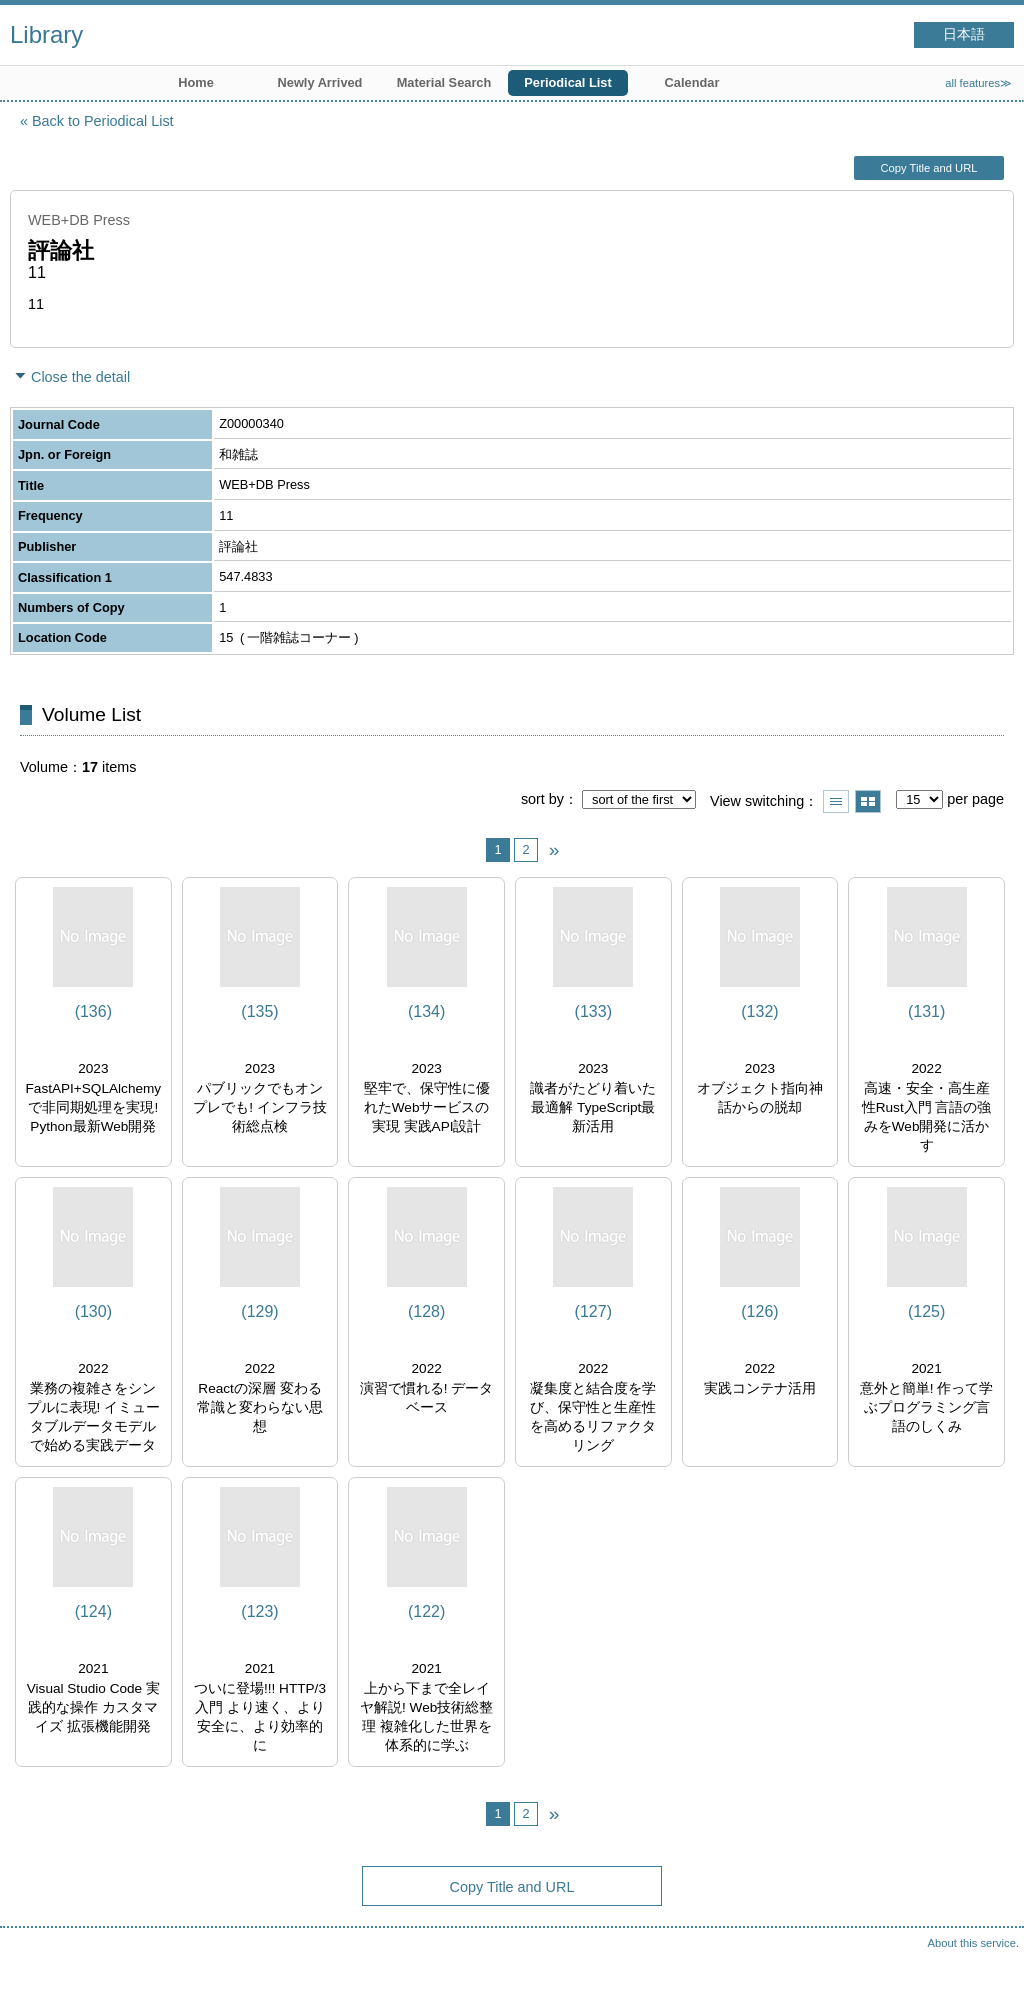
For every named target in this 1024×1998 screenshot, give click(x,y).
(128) (426, 1311)
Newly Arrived (320, 82)
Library (46, 34)
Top (989, 1963)
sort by (542, 799)
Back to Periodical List (103, 121)
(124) (93, 1611)
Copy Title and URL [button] (928, 168)
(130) (93, 1311)
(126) (759, 1311)
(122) (426, 1611)
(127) (593, 1311)
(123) (259, 1611)
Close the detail (80, 377)
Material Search (444, 82)
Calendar (692, 82)
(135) (259, 1011)
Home (196, 82)
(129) (259, 1311)
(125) (926, 1311)
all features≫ (978, 83)
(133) (593, 1011)
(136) (93, 1011)
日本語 (964, 34)
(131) (926, 1011)
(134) (426, 1011)
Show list (836, 801)
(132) (759, 1011)
